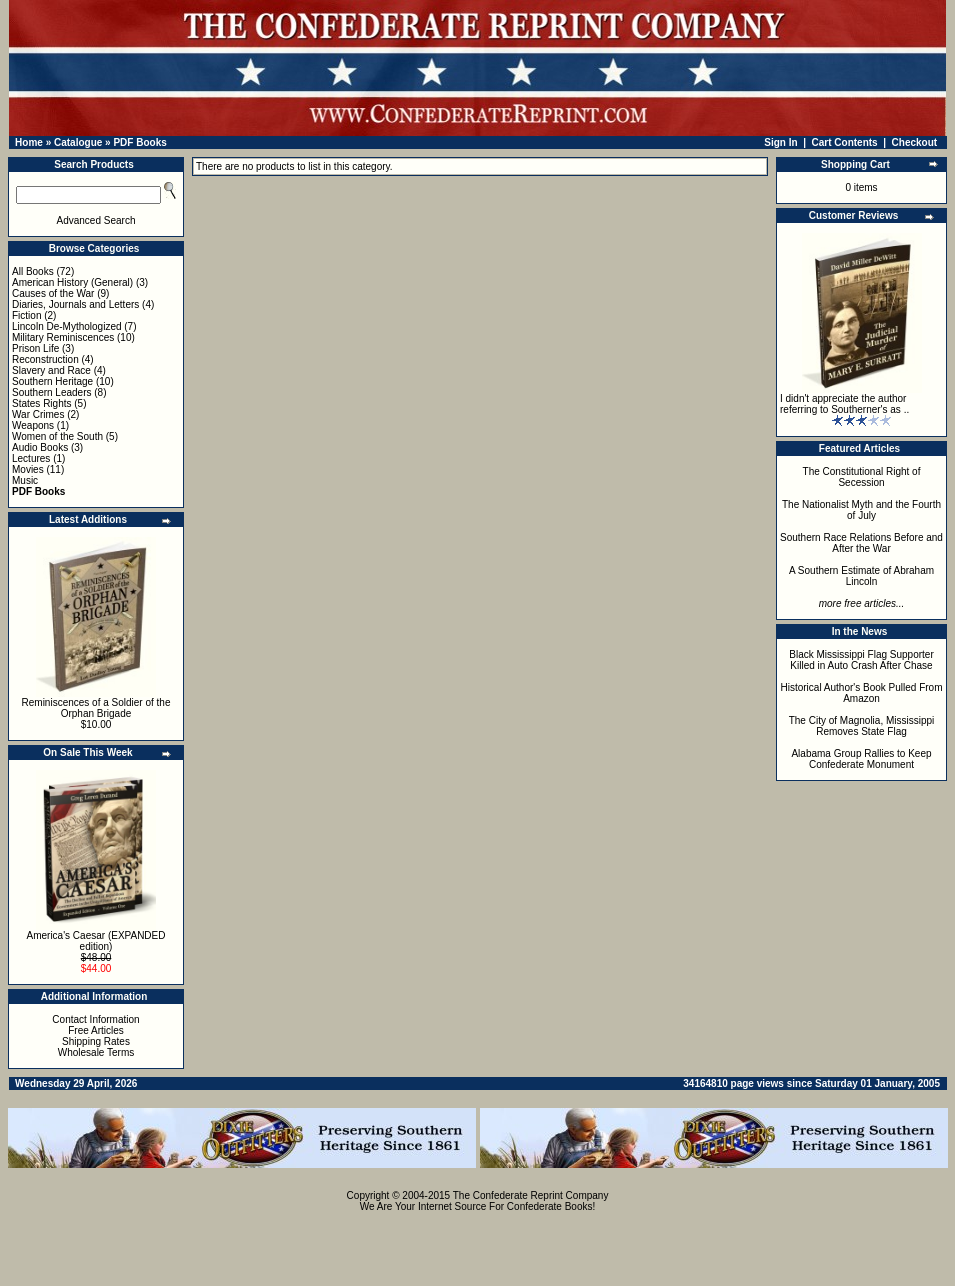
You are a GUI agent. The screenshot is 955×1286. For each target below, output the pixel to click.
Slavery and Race (51, 370)
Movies (28, 469)
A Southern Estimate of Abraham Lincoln (861, 576)
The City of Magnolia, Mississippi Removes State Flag (862, 726)
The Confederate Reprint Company (531, 1195)
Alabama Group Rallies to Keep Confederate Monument (861, 759)
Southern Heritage (52, 381)
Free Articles (96, 1030)
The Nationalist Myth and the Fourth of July (861, 510)
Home (29, 142)
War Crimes (38, 414)
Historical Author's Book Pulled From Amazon (862, 693)
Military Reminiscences (63, 337)
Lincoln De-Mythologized (67, 326)
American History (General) (72, 282)
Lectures (31, 458)
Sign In (780, 142)
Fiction (26, 315)
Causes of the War (53, 293)
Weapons (33, 425)
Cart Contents (845, 142)
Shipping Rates (96, 1041)
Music (25, 480)
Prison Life (35, 348)
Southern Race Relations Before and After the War (861, 543)
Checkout (915, 142)
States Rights (41, 403)
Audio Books (40, 447)
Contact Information (95, 1019)
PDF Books (139, 142)
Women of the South (57, 436)
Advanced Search (96, 220)
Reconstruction (45, 359)
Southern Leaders (52, 392)
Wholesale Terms (96, 1052)
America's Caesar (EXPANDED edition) (96, 941)
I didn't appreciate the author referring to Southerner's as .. (844, 404)
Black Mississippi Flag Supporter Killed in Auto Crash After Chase (861, 660)
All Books (33, 271)
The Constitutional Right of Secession (862, 477)
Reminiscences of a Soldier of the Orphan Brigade (96, 708)
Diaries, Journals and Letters (75, 304)
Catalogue (78, 142)
